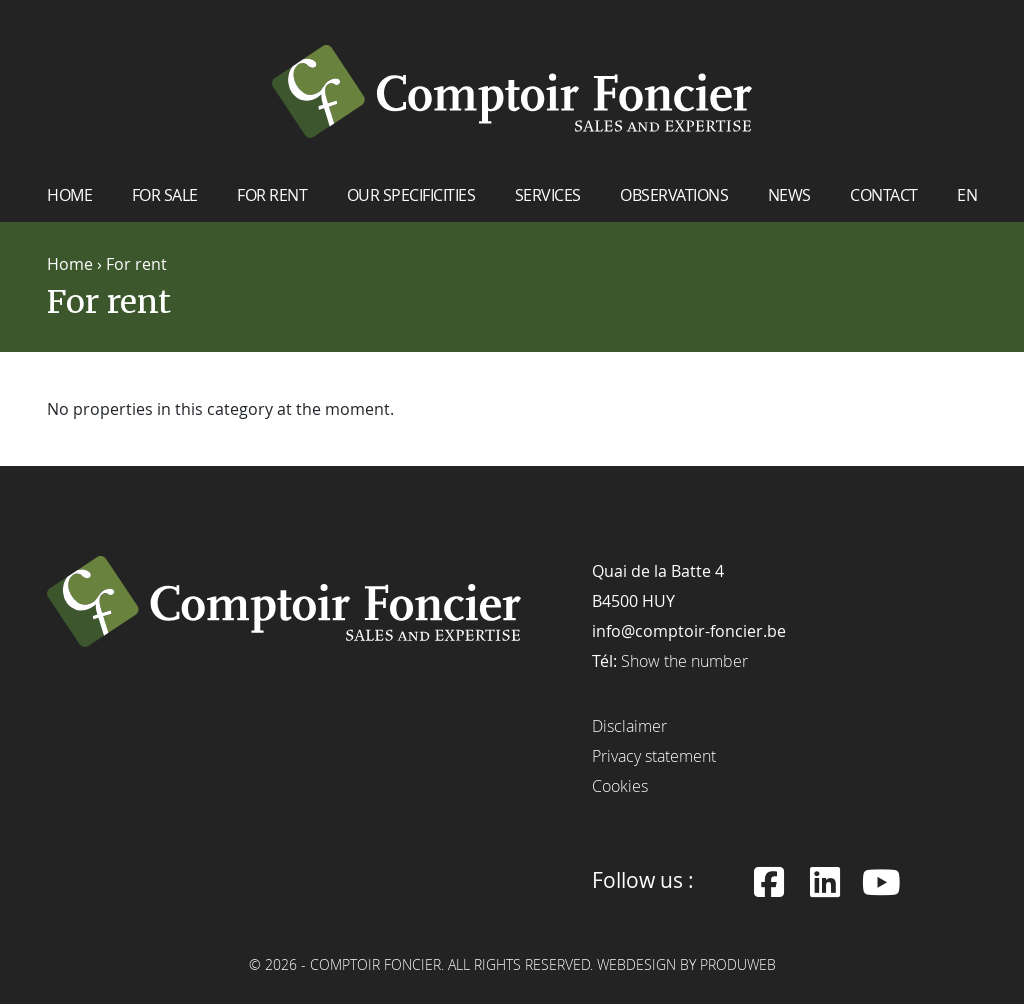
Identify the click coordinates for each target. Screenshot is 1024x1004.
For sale (165, 194)
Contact (884, 194)
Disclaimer (629, 725)
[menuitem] (967, 201)
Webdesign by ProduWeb (686, 965)
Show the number (684, 660)
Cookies (620, 785)
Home (69, 194)
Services (548, 194)
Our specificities (411, 194)
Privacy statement (654, 755)
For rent (272, 194)
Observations (674, 194)
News (789, 194)
